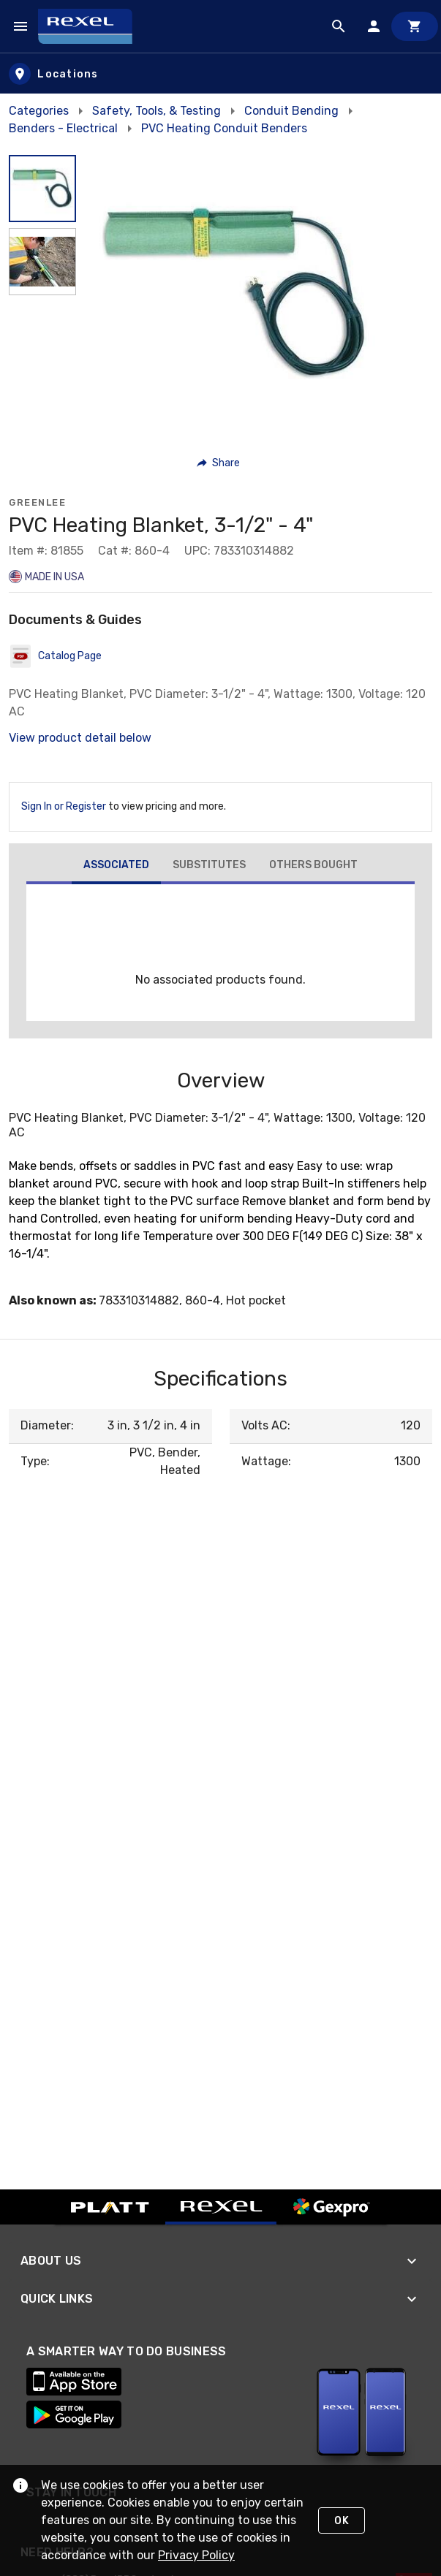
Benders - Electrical (63, 128)
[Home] (92, 26)
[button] (219, 462)
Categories (39, 111)
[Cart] (414, 26)
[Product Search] (338, 26)
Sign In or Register (63, 806)
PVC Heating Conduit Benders (224, 128)
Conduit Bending (291, 111)
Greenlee (37, 502)
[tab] (116, 866)
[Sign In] (373, 26)
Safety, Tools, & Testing (156, 111)
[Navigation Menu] (20, 26)
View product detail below (80, 738)
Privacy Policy (196, 2555)
